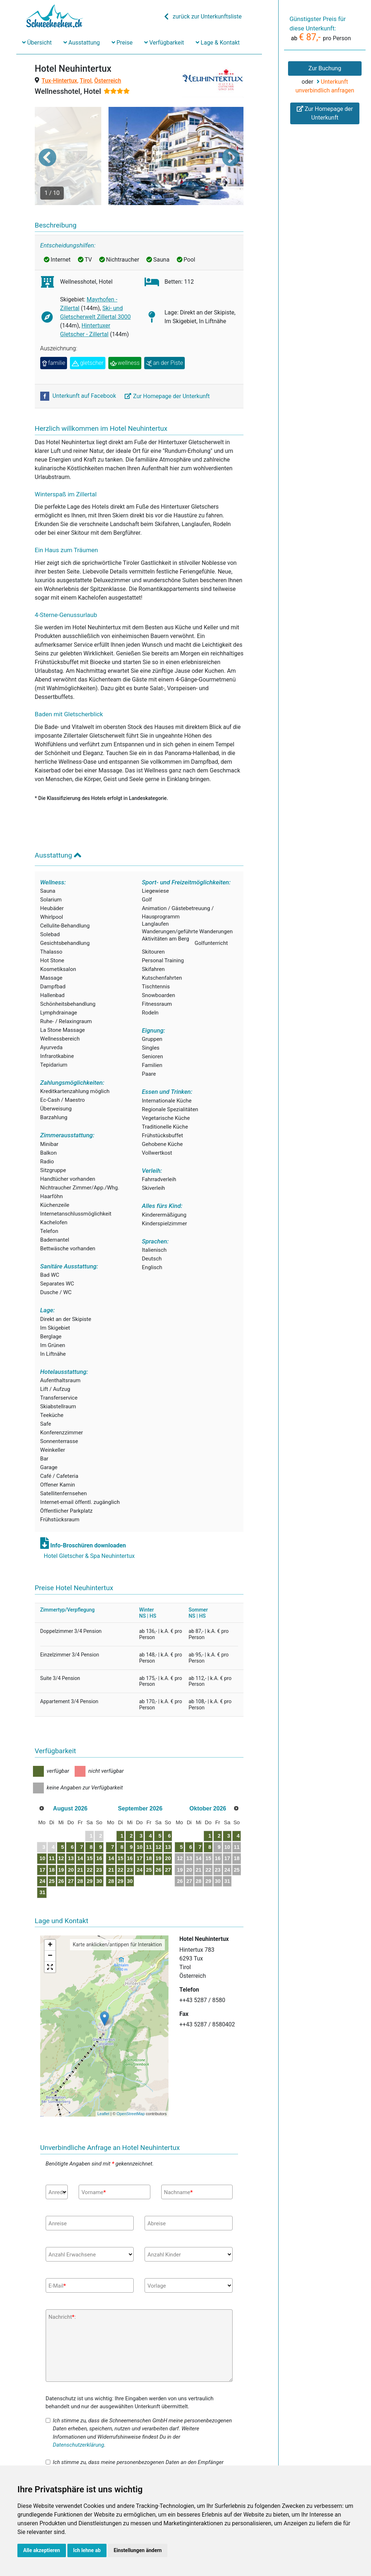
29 (113, 1853)
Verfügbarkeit (164, 42)
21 (100, 1842)
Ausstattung (81, 42)
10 (48, 1831)
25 (61, 1853)
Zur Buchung (324, 68)
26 (73, 1853)
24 (48, 1853)
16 (126, 1831)
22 (113, 1842)
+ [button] (50, 1917)
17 (48, 1842)
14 (100, 1831)
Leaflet (103, 2086)
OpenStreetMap (131, 2086)
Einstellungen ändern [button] (138, 2550)
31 (48, 1865)
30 (126, 1853)
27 (87, 1853)
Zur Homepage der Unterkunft (167, 368)
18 (61, 1842)
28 (100, 1853)
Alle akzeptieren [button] (41, 2550)
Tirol (85, 80)
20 (87, 1842)
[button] (47, 143)
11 (61, 1831)
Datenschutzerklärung (78, 2417)
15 (113, 1831)
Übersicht (37, 42)
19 (73, 1842)
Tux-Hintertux (59, 80)
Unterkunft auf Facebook (78, 368)
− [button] (50, 1928)
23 (126, 1842)
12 (73, 1831)
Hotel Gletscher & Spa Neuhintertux (89, 1528)
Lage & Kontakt (218, 42)
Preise (122, 42)
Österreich (107, 80)
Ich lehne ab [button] (87, 2550)
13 (87, 1831)
